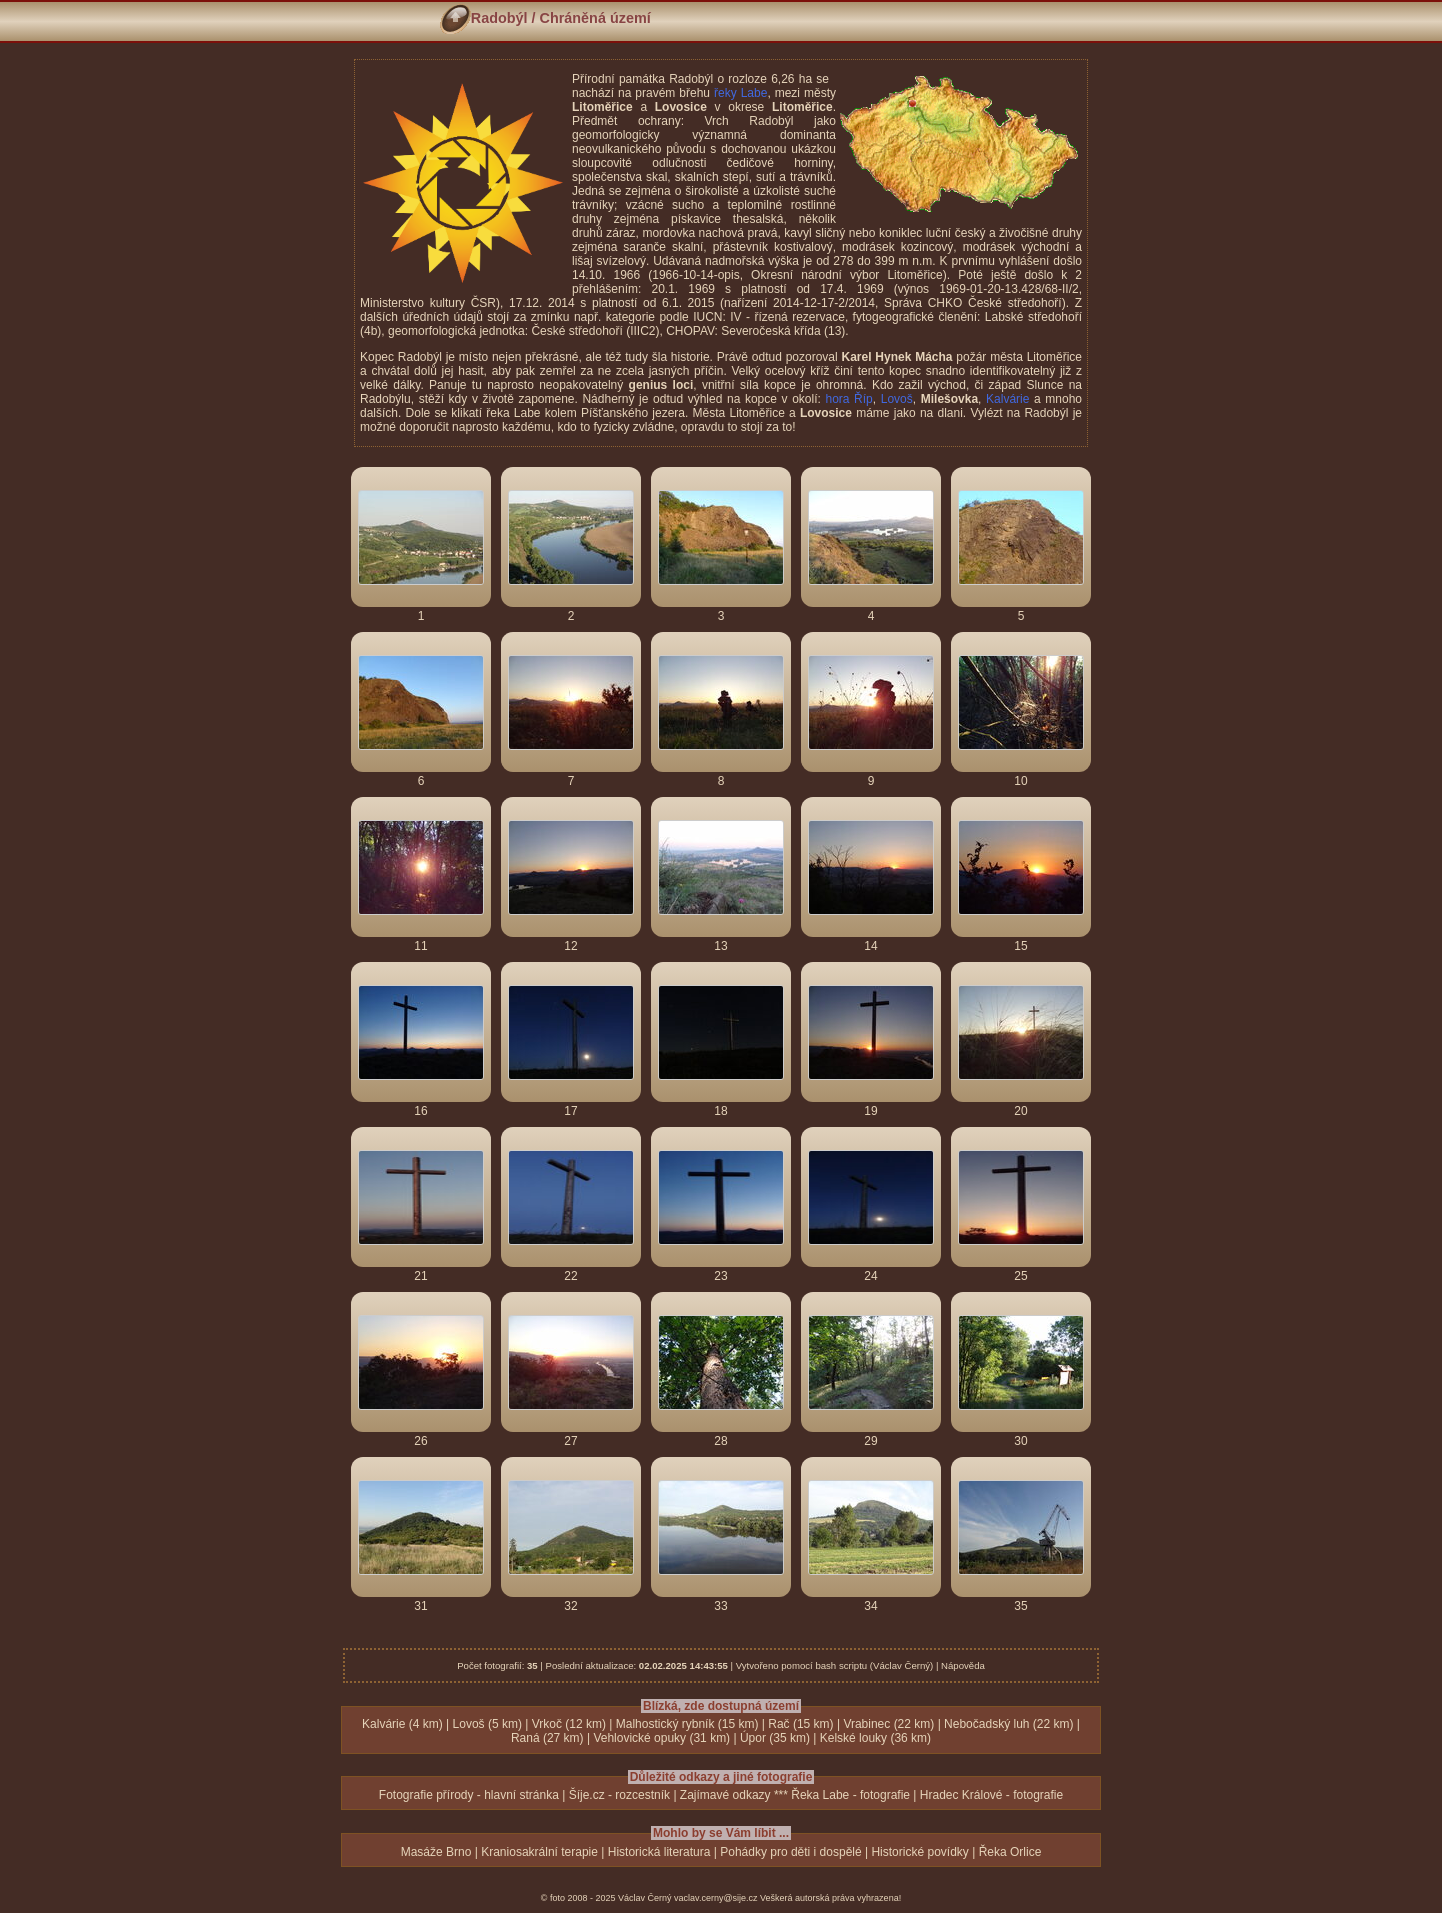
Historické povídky (919, 1852)
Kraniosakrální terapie (539, 1852)
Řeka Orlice (1010, 1852)
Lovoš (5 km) (487, 1724)
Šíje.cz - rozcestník (619, 1795)
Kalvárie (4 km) (402, 1724)
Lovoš (897, 399)
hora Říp (848, 399)
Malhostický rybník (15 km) (687, 1724)
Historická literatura (659, 1852)
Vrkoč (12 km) (569, 1724)
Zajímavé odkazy (725, 1795)
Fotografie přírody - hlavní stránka (469, 1795)
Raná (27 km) (547, 1738)
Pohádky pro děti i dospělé (790, 1852)
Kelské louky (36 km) (875, 1738)
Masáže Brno (436, 1852)
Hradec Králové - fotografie (991, 1795)
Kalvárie (1007, 399)
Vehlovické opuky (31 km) (661, 1738)
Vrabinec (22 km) (888, 1724)
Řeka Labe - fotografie (850, 1795)
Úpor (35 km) (775, 1738)
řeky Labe (740, 93)
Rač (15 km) (800, 1724)
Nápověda (963, 1665)
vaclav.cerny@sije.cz (716, 1898)
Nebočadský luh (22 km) (1008, 1724)
